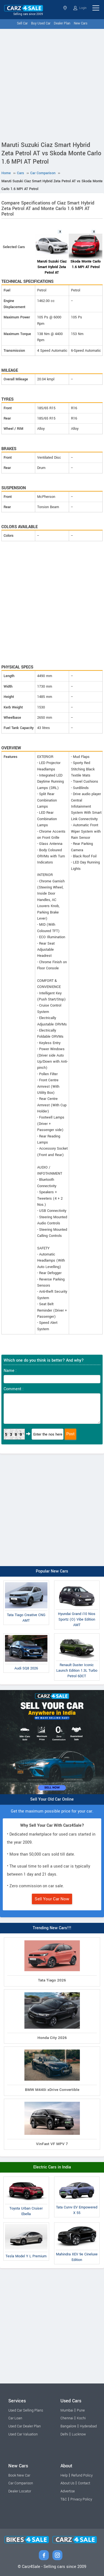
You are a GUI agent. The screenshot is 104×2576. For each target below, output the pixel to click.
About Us (67, 2483)
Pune (81, 2410)
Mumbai (66, 2410)
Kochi (81, 2418)
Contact (84, 2483)
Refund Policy (82, 2475)
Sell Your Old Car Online (52, 1799)
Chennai (66, 2418)
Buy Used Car (40, 23)
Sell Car (22, 23)
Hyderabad (88, 2426)
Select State (65, 8)
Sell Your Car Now (52, 1899)
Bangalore (68, 2426)
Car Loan (15, 2418)
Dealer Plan (62, 23)
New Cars (80, 23)
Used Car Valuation (23, 2434)
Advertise (67, 2491)
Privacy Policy (81, 2499)
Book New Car (19, 2475)
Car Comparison (20, 2483)
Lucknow (79, 2434)
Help (64, 2475)
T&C (63, 2499)
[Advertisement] (52, 84)
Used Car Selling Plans (25, 2410)
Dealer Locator (19, 2491)
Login (80, 8)
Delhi (64, 2434)
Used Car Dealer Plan (24, 2426)
